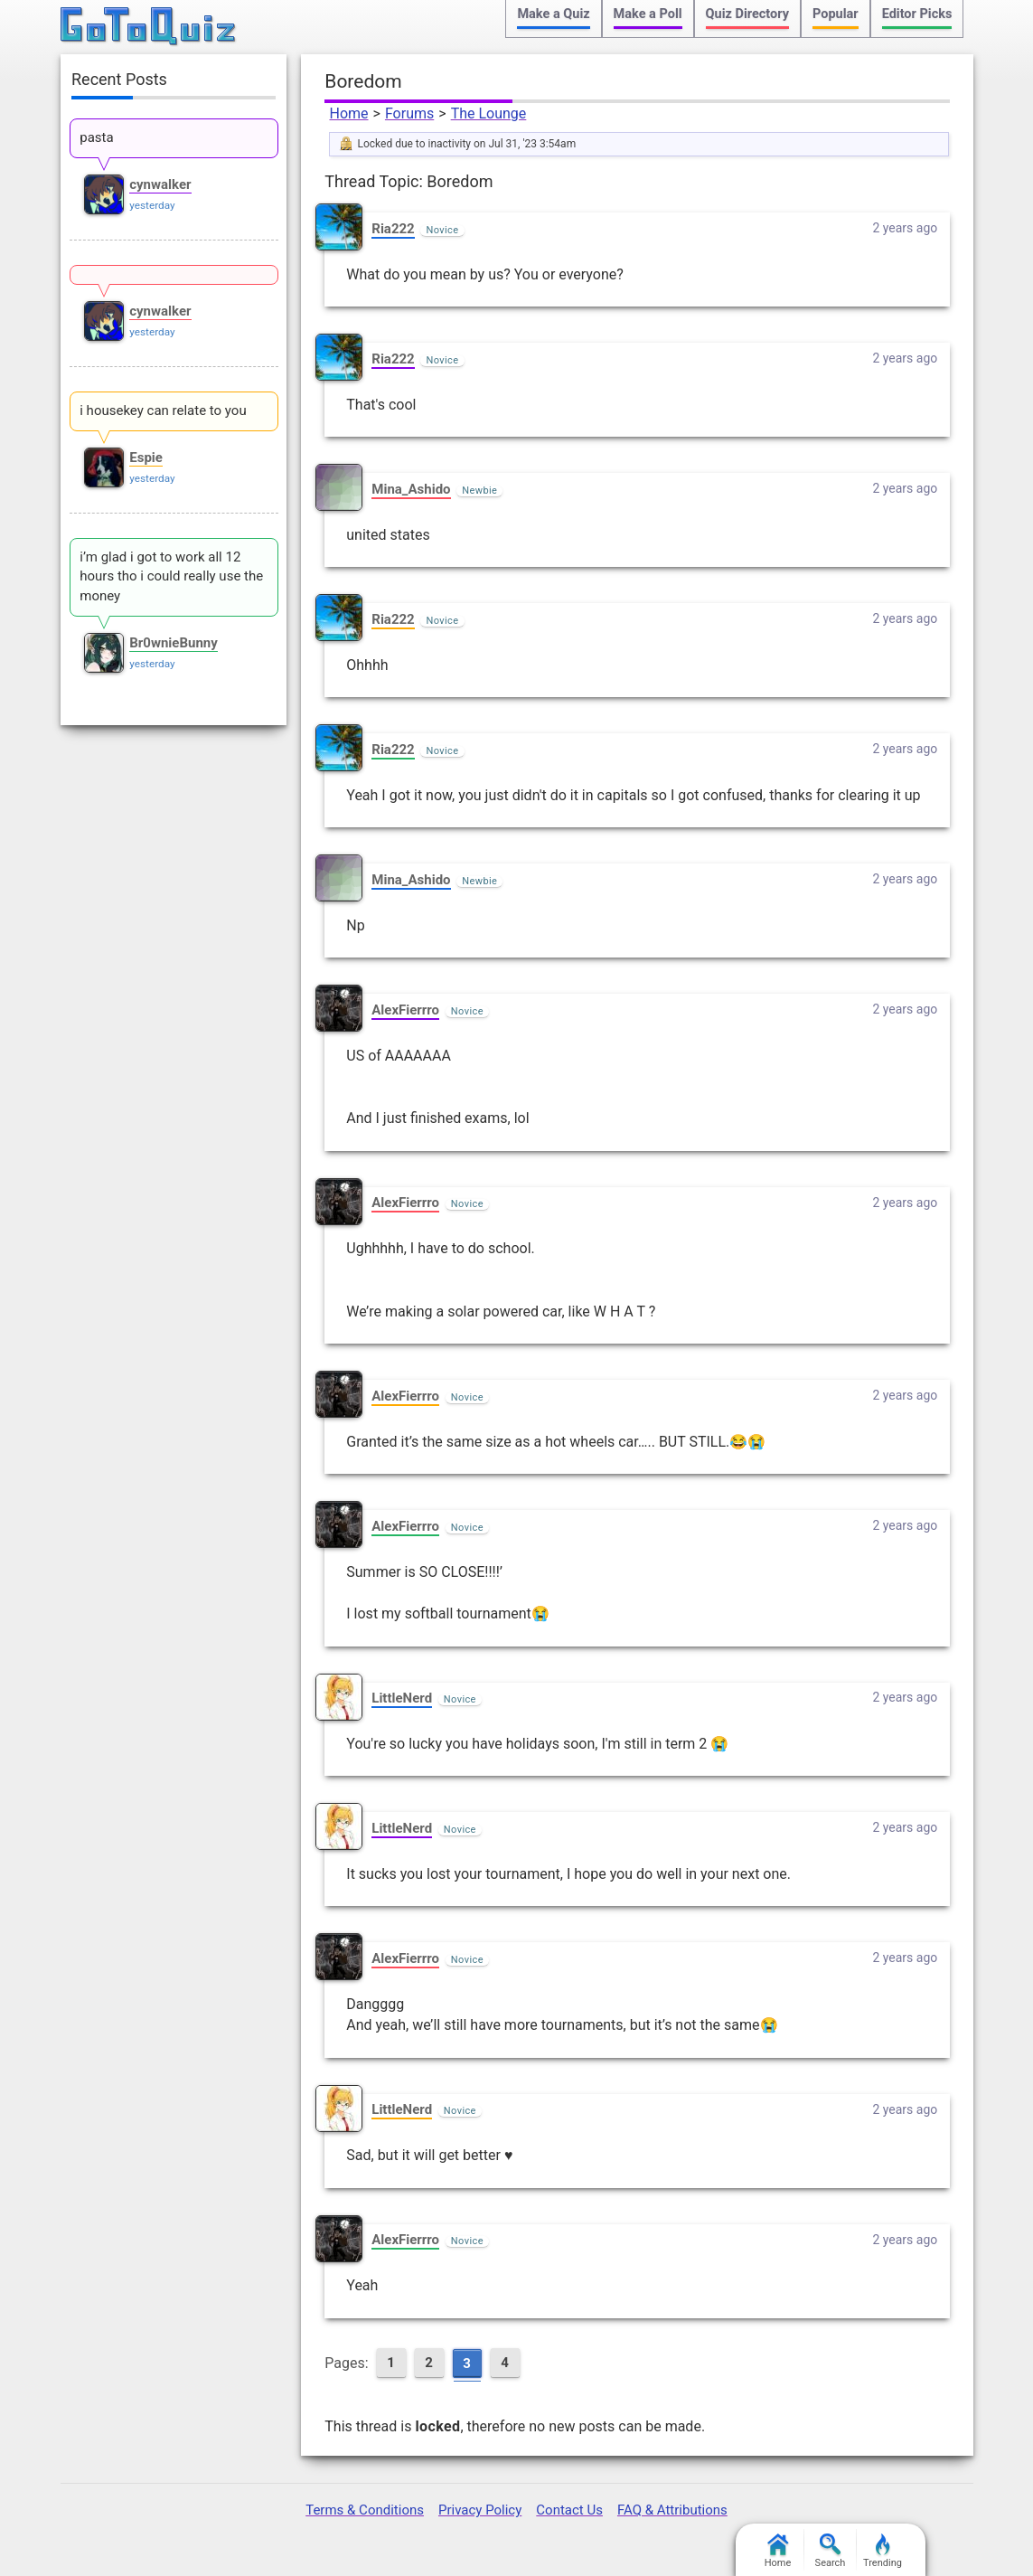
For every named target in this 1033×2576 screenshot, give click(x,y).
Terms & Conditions (364, 2510)
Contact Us (569, 2510)
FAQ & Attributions (672, 2510)
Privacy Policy (479, 2510)
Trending (882, 2551)
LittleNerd (401, 1698)
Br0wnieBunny (173, 643)
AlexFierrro (405, 1010)
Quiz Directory (747, 14)
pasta (96, 137)
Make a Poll (648, 14)
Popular (835, 14)
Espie (146, 457)
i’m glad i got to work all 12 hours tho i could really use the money (171, 577)
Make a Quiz (553, 14)
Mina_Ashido (410, 489)
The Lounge (489, 113)
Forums (409, 113)
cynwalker (160, 184)
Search (830, 2551)
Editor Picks (917, 14)
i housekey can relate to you (163, 410)
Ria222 (392, 229)
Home (348, 113)
